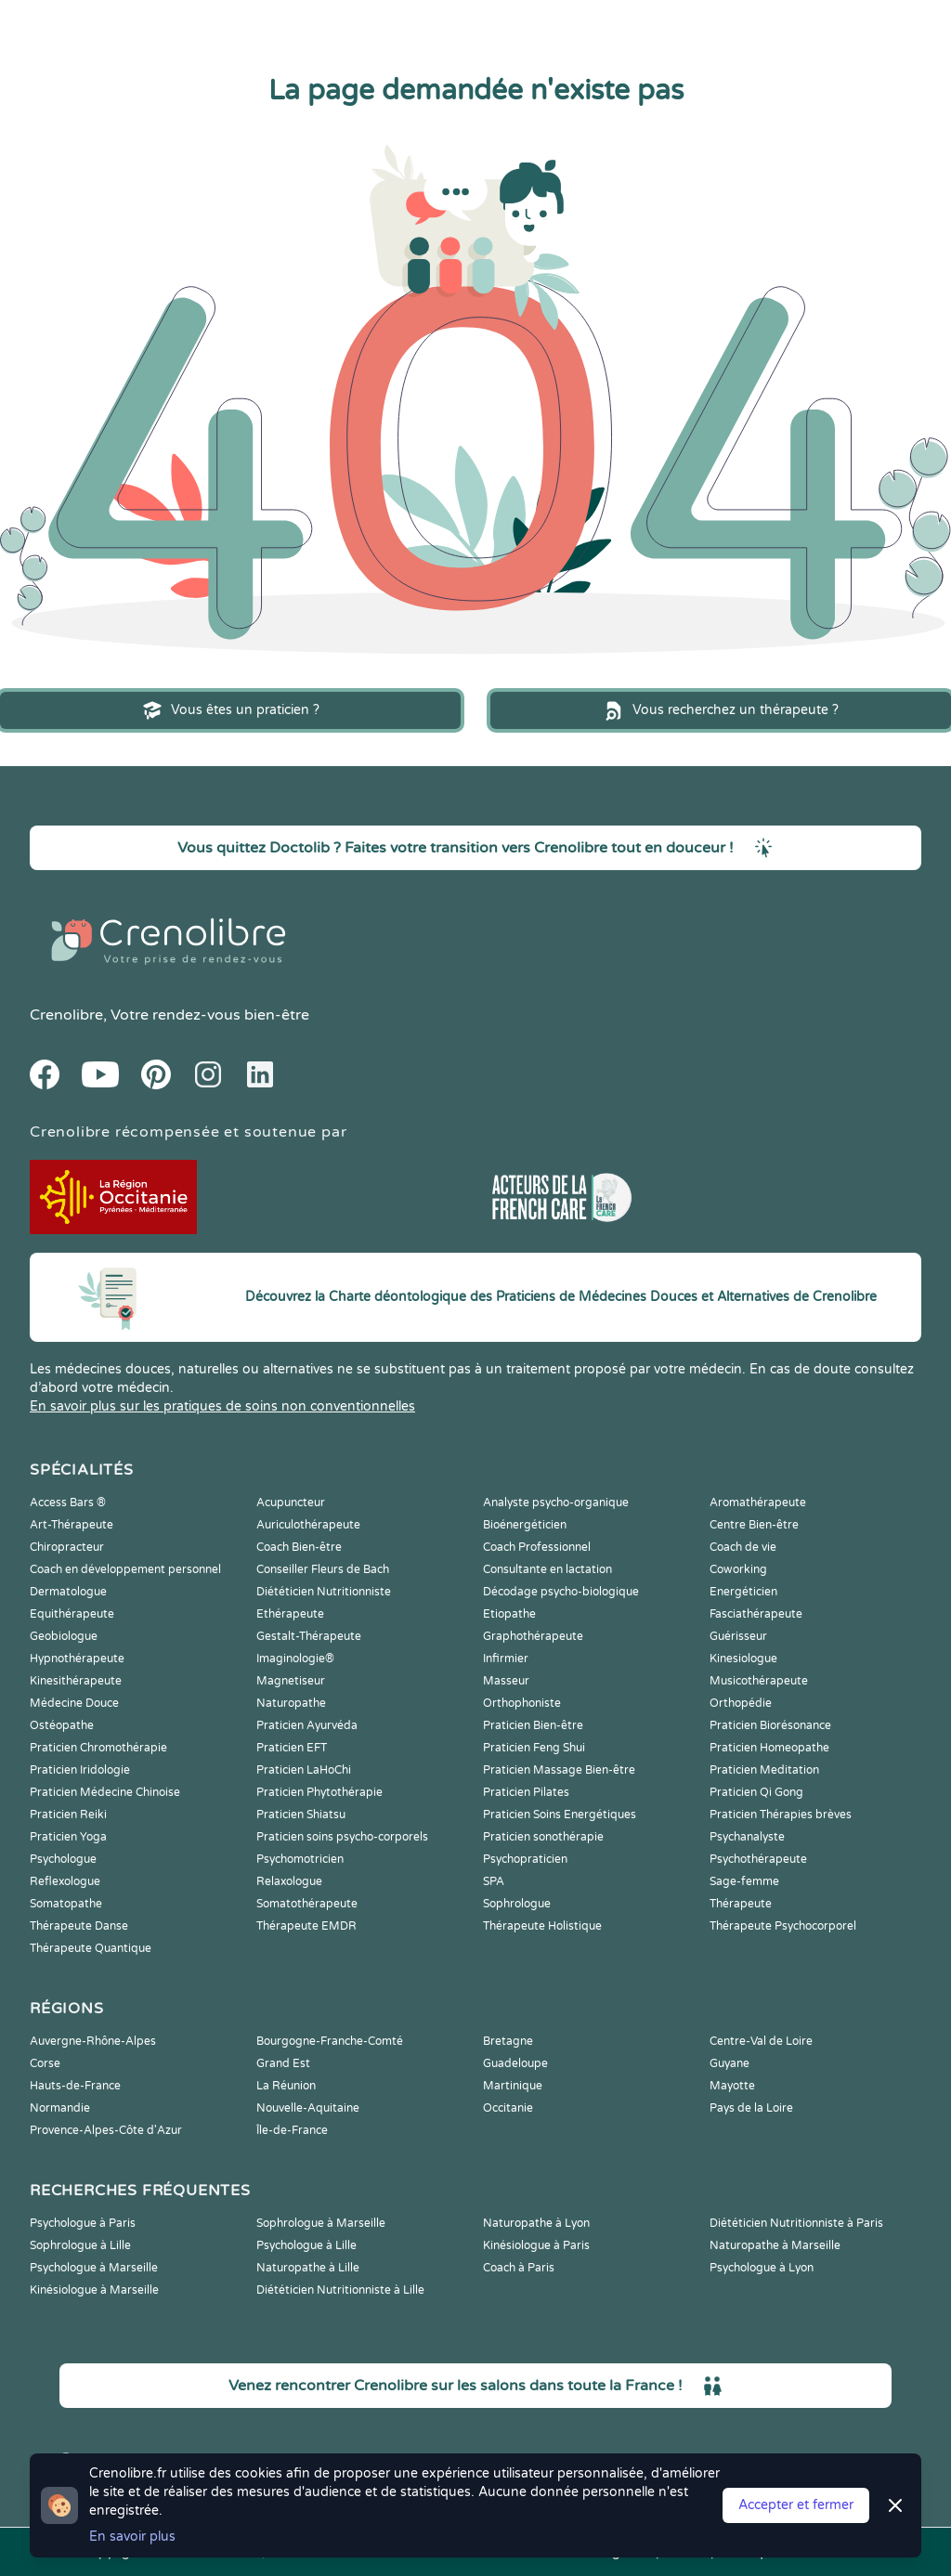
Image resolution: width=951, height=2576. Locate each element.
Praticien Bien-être (533, 1725)
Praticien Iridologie (80, 1769)
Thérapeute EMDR (306, 1925)
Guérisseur (738, 1636)
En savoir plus (132, 2536)
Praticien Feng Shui (534, 1747)
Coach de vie (743, 1547)
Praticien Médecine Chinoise (105, 1792)
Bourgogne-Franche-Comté (329, 2041)
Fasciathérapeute (756, 1613)
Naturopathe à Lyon (536, 2223)
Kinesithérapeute (76, 1680)
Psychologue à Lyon (762, 2267)
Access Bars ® (68, 1502)
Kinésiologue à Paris (536, 2245)
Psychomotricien (300, 1859)
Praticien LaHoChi (303, 1769)
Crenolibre (66, 1015)
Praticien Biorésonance (770, 1725)
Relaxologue (289, 1881)
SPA (493, 1881)
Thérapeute (741, 1903)
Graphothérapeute (533, 1636)
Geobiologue (64, 1636)
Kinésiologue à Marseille (94, 2289)
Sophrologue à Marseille (320, 2223)
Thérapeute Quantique (90, 1948)
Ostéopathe (62, 1725)
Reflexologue (65, 1881)
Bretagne (508, 2041)
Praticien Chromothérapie (98, 1747)
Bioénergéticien (525, 1524)
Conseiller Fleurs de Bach (322, 1569)
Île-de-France (292, 2130)
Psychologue (63, 1859)
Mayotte (732, 2085)
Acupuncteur (290, 1502)
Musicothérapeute (759, 1680)
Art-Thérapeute (71, 1524)
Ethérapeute (290, 1613)
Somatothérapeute (307, 1903)
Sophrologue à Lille (80, 2245)
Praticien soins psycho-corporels (342, 1836)
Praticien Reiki (68, 1814)
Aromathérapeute (758, 1502)
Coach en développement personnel (125, 1569)
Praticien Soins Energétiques (559, 1814)
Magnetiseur (290, 1680)
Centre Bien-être (754, 1524)
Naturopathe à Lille (307, 2267)
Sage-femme (744, 1881)
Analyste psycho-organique (556, 1502)
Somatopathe (66, 1903)
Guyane (729, 2063)
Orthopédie (741, 1703)
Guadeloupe (515, 2063)
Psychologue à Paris (83, 2223)
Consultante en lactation (547, 1569)
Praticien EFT (291, 1747)
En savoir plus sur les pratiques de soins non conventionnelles (222, 1406)
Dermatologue (68, 1591)
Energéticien (743, 1591)
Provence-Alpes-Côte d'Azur (106, 2130)
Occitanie (508, 2107)
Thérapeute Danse (79, 1925)
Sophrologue (517, 1903)
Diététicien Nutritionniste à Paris (796, 2223)
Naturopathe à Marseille (775, 2245)
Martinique (512, 2085)
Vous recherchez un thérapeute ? (721, 710)
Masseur (506, 1680)
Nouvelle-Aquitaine (307, 2107)
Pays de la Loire (751, 2107)
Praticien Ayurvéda (307, 1725)
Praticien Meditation (764, 1769)
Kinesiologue (743, 1658)
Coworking (738, 1569)
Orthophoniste (522, 1703)
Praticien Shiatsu (300, 1814)
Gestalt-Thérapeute (308, 1636)
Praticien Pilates (526, 1792)
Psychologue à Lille (306, 2245)
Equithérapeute (72, 1613)
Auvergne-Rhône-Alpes (93, 2041)
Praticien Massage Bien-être (559, 1769)
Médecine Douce (74, 1703)
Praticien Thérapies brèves (781, 1814)
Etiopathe (509, 1613)
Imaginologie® (295, 1658)
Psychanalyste (747, 1836)
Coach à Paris (518, 2267)
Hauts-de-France (75, 2085)
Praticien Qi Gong (756, 1792)
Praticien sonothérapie (543, 1836)
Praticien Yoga (68, 1836)
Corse (45, 2063)
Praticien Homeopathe (769, 1747)
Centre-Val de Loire (761, 2041)
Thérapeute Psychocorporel (783, 1925)
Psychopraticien (525, 1859)
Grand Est (283, 2063)
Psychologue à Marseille (94, 2267)
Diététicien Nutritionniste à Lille (340, 2289)
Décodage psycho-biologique (561, 1591)
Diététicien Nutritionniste (323, 1591)
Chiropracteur (67, 1547)
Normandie (60, 2107)
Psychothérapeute (758, 1859)
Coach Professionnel (537, 1547)
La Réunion (286, 2085)
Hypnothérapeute (77, 1658)
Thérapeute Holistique (542, 1925)
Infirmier (505, 1658)
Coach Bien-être (299, 1547)
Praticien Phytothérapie (319, 1792)
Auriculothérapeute (308, 1524)
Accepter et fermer (795, 2505)
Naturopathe (291, 1703)
